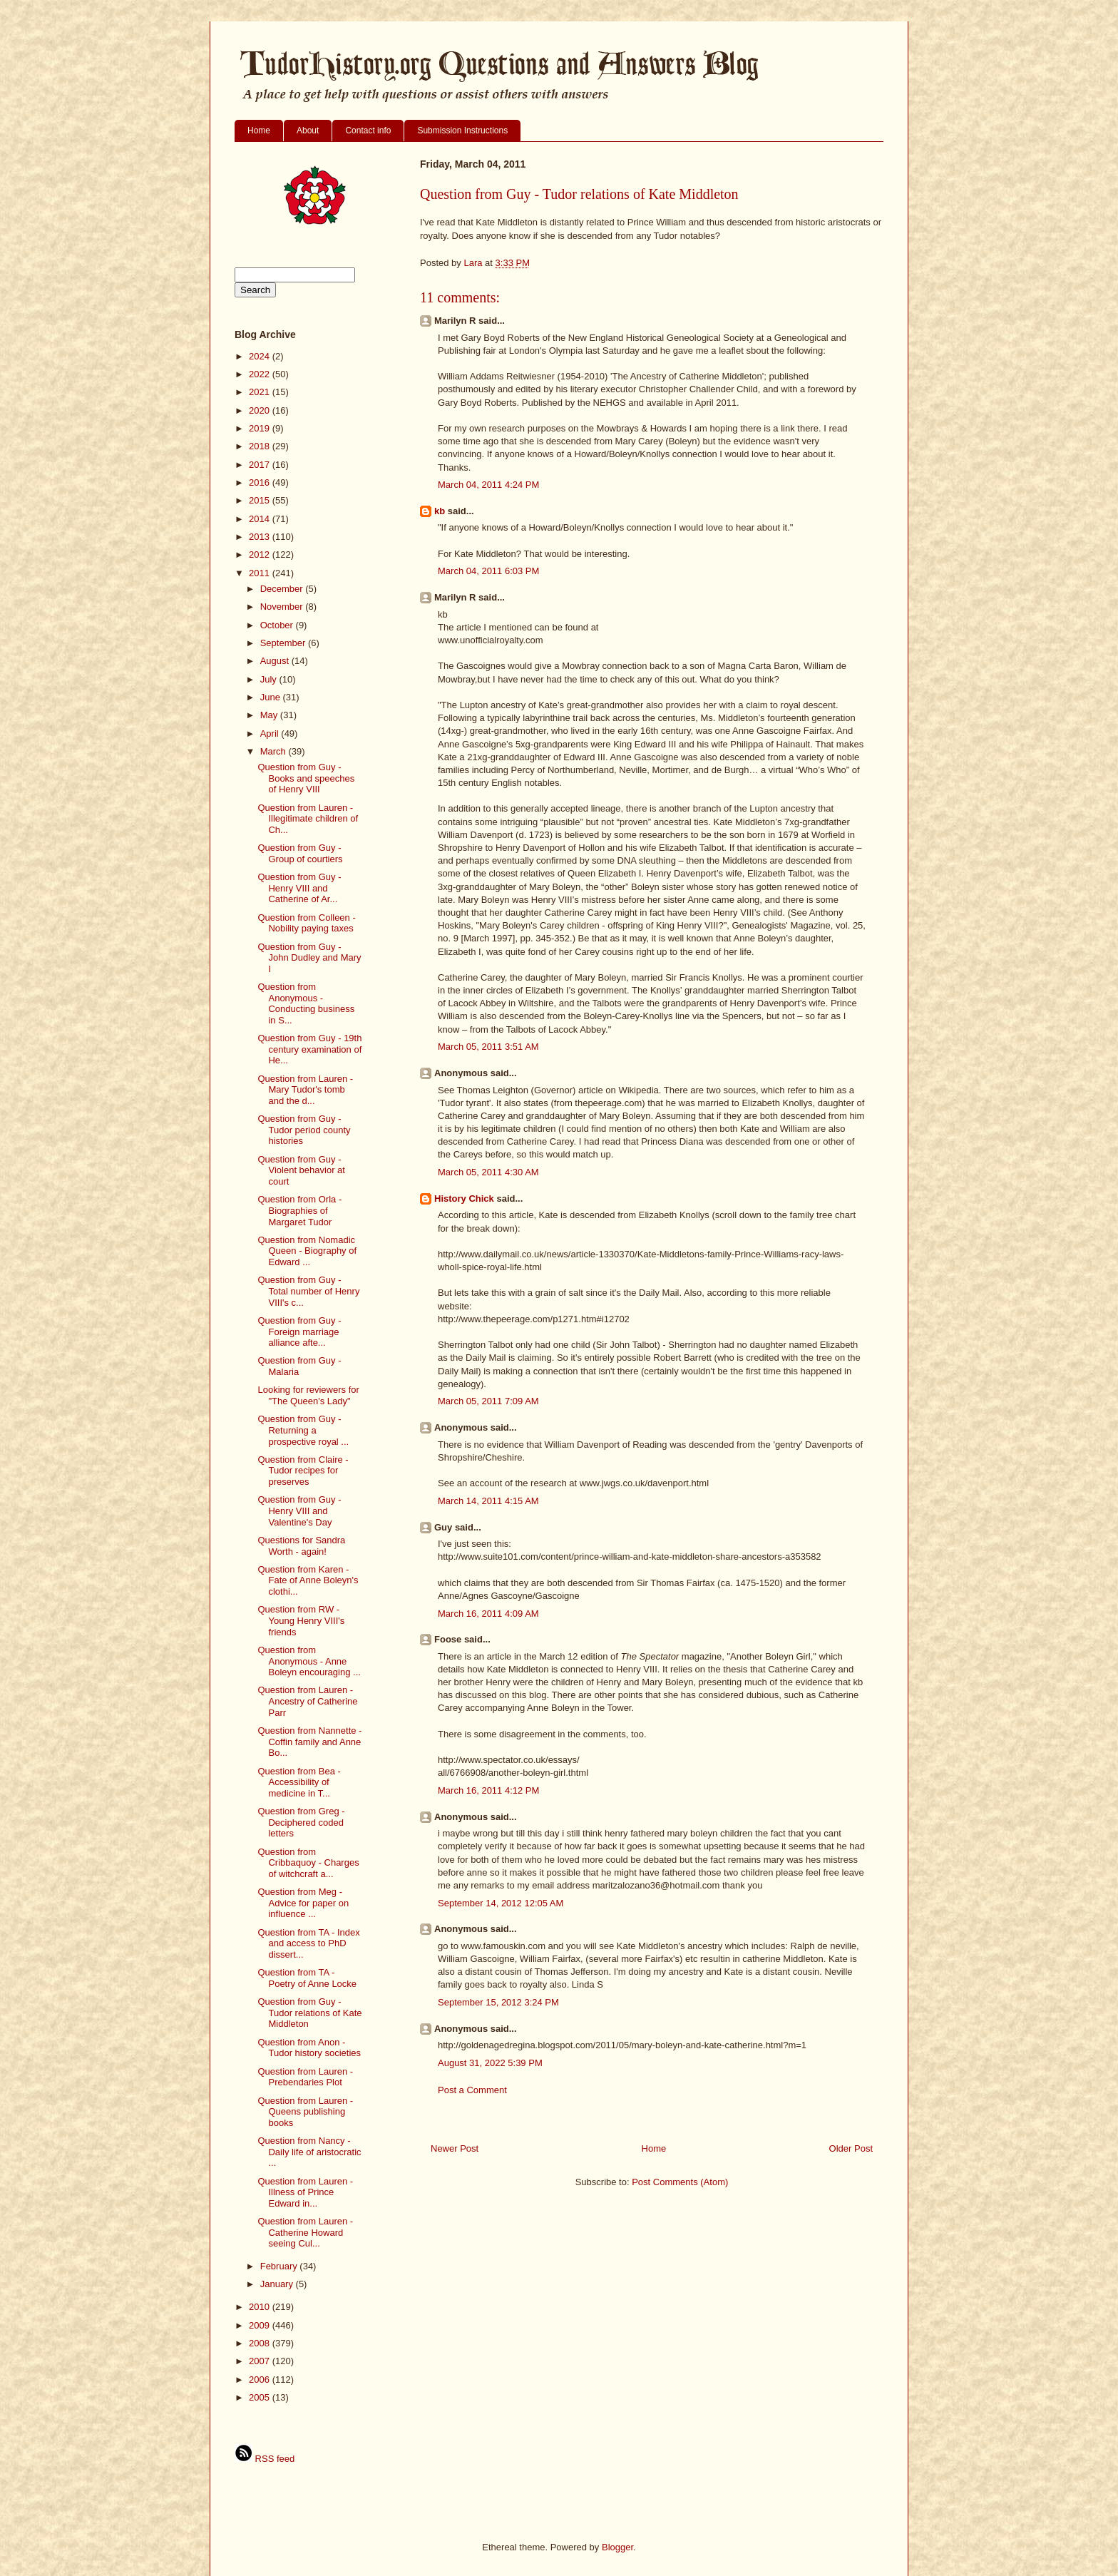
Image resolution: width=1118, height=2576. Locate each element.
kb (439, 511)
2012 (260, 554)
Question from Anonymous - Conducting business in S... (305, 1003)
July (270, 679)
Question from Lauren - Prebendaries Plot (305, 2077)
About (308, 131)
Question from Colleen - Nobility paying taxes (306, 923)
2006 (260, 2379)
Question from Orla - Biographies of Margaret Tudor (299, 1210)
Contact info (368, 131)
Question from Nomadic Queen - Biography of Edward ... (307, 1251)
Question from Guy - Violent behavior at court (300, 1170)
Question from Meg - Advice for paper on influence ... (303, 1902)
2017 (260, 464)
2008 (260, 2343)
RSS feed (264, 2458)
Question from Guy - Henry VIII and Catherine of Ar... (299, 888)
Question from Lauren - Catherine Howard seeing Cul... (305, 2232)
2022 (260, 374)
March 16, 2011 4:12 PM (488, 1790)
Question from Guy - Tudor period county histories (303, 1129)
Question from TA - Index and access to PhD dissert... (308, 1943)
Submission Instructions (462, 131)
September (284, 643)
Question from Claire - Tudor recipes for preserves (302, 1470)
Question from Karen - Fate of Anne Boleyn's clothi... (307, 1580)
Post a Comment (472, 2090)
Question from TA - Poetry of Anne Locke (307, 1978)
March (274, 751)
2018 (260, 446)
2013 (260, 536)
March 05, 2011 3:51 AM (488, 1046)
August (276, 660)
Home (258, 131)
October (278, 625)
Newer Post (454, 2148)
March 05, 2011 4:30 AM (488, 1172)
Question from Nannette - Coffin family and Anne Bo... (309, 1741)
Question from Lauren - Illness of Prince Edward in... (305, 2192)
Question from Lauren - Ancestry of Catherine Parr (307, 1701)
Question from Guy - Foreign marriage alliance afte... (299, 1331)
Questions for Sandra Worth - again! (301, 1546)
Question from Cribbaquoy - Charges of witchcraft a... (308, 1862)
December (283, 588)
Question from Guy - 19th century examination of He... (309, 1049)
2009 (260, 2325)
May (270, 715)
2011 (260, 573)
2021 (260, 392)
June (271, 697)
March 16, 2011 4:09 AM (488, 1613)
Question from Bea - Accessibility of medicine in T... (298, 1782)
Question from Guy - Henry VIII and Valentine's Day (299, 1510)
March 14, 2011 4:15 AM (488, 1501)
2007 (260, 2361)
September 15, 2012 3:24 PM (498, 2002)
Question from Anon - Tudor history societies (309, 2048)
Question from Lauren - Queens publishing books (305, 2111)
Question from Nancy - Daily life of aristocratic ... (309, 2151)
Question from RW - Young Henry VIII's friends (300, 1620)
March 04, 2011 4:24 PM (488, 484)
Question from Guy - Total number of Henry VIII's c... (308, 1290)
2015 (260, 500)
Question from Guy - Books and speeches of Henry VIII (305, 778)
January (278, 2284)
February (280, 2266)
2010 (260, 2306)
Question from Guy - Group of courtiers (299, 853)
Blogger (617, 2547)
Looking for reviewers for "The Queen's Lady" (308, 1395)
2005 (260, 2397)
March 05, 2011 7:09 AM (488, 1401)
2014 (260, 518)
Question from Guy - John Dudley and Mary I (309, 957)
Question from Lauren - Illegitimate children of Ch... (307, 818)
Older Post (851, 2148)
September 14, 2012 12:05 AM (500, 1903)
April (271, 733)
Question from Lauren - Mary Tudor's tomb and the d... (305, 1089)
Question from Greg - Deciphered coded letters (300, 1822)
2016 (260, 482)
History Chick (464, 1198)
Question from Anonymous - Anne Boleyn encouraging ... (308, 1661)
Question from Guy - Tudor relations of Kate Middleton (309, 2012)
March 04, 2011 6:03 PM (488, 571)
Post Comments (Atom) (680, 2182)
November (283, 606)
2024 (260, 356)
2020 (260, 410)
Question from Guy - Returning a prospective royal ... (303, 1430)
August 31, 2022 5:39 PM (490, 2063)
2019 (260, 428)
